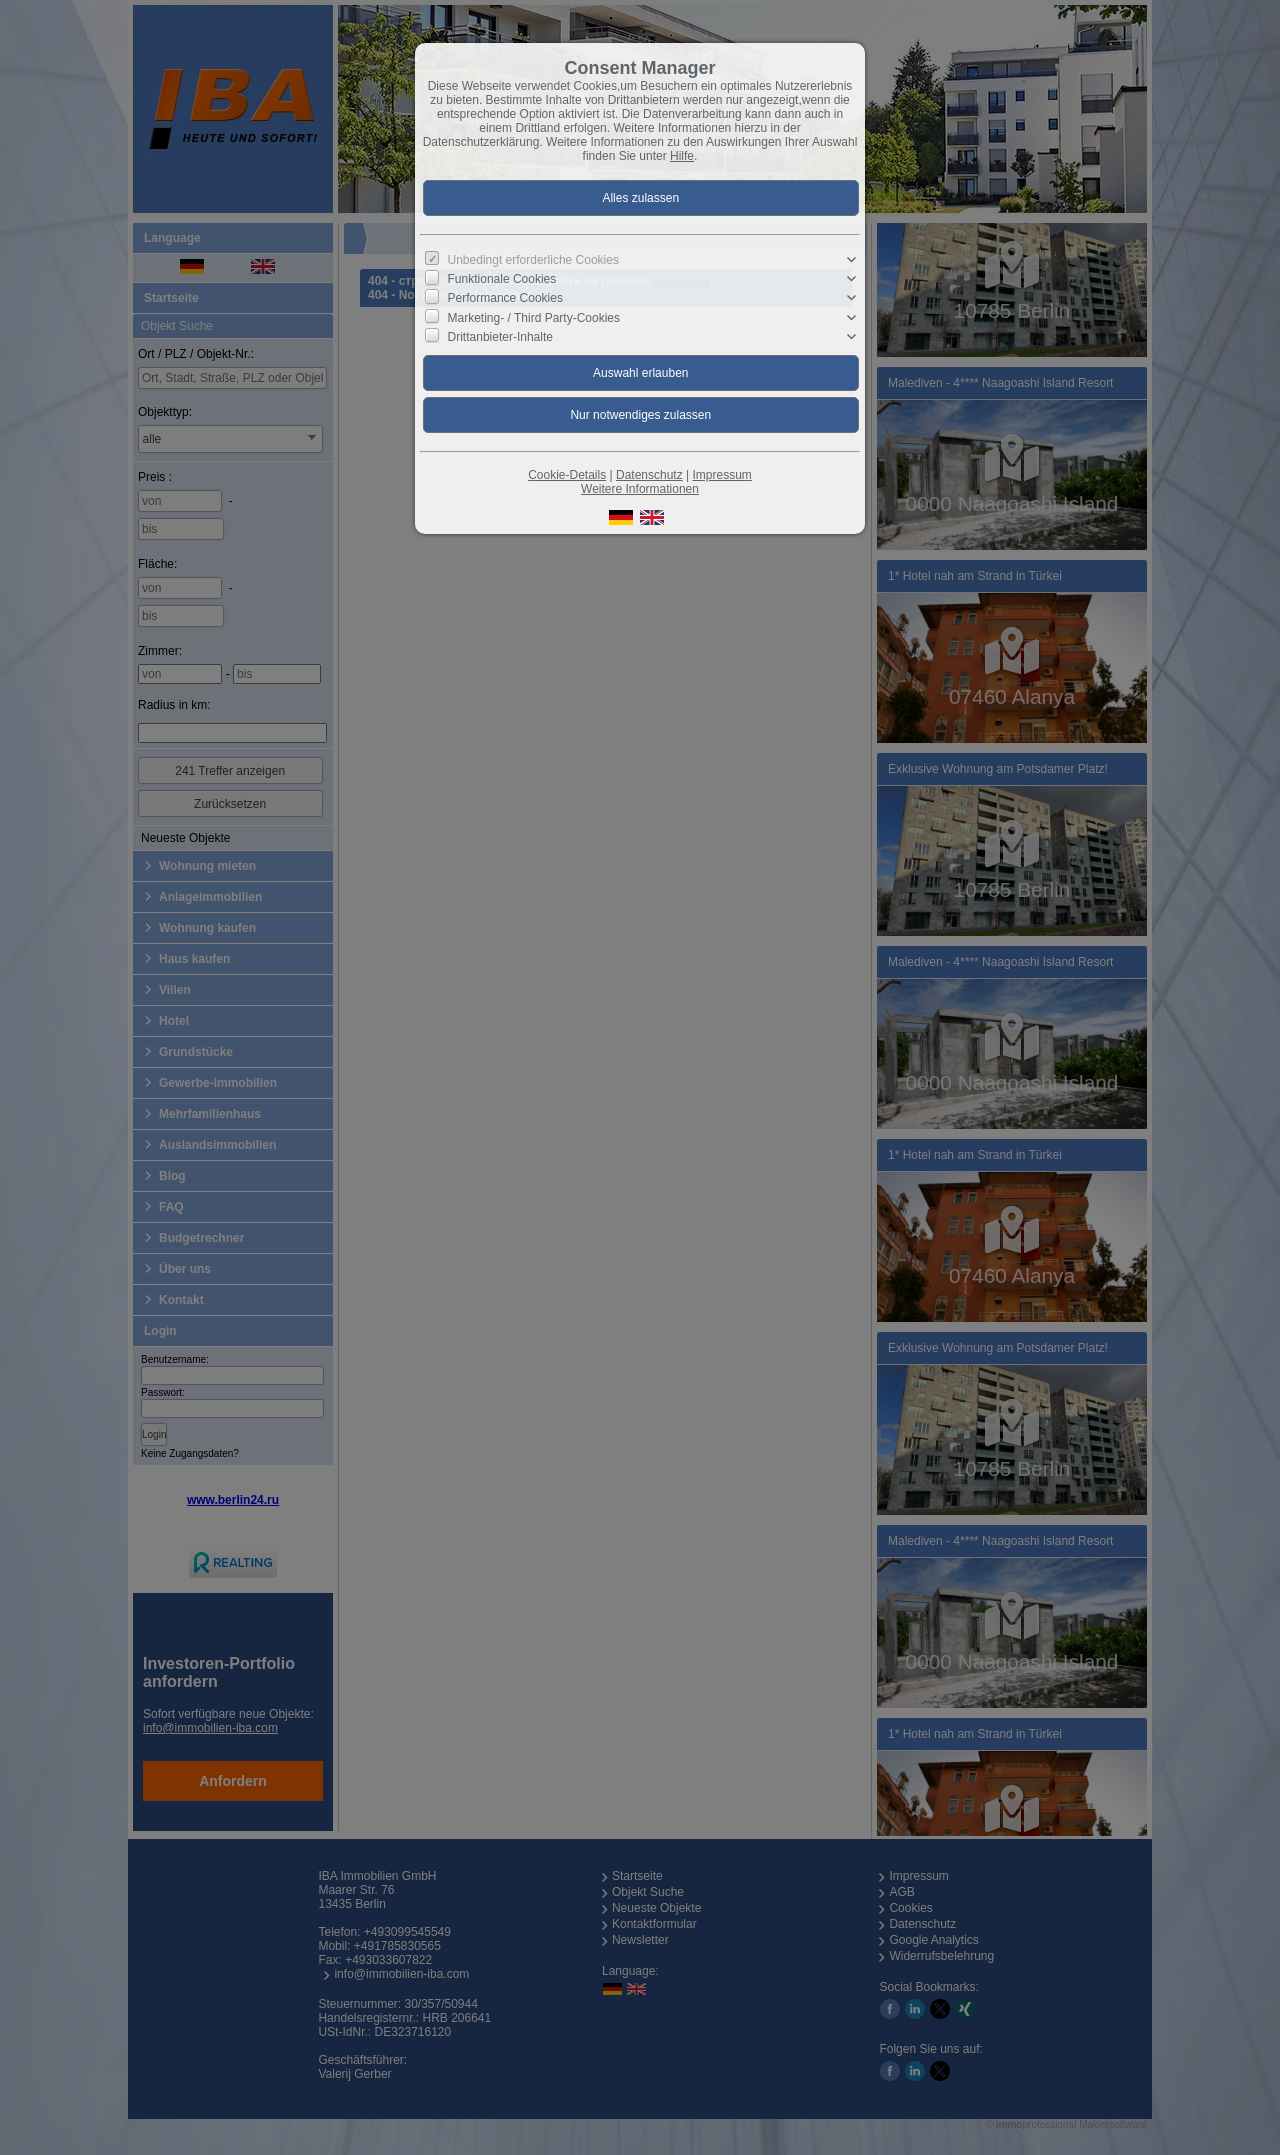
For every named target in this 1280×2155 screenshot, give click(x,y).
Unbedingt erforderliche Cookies (533, 260)
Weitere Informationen (640, 489)
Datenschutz (649, 475)
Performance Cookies (505, 298)
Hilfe (682, 156)
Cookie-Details (567, 475)
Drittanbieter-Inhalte (500, 337)
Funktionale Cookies (502, 279)
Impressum (721, 475)
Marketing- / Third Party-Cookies (534, 317)
